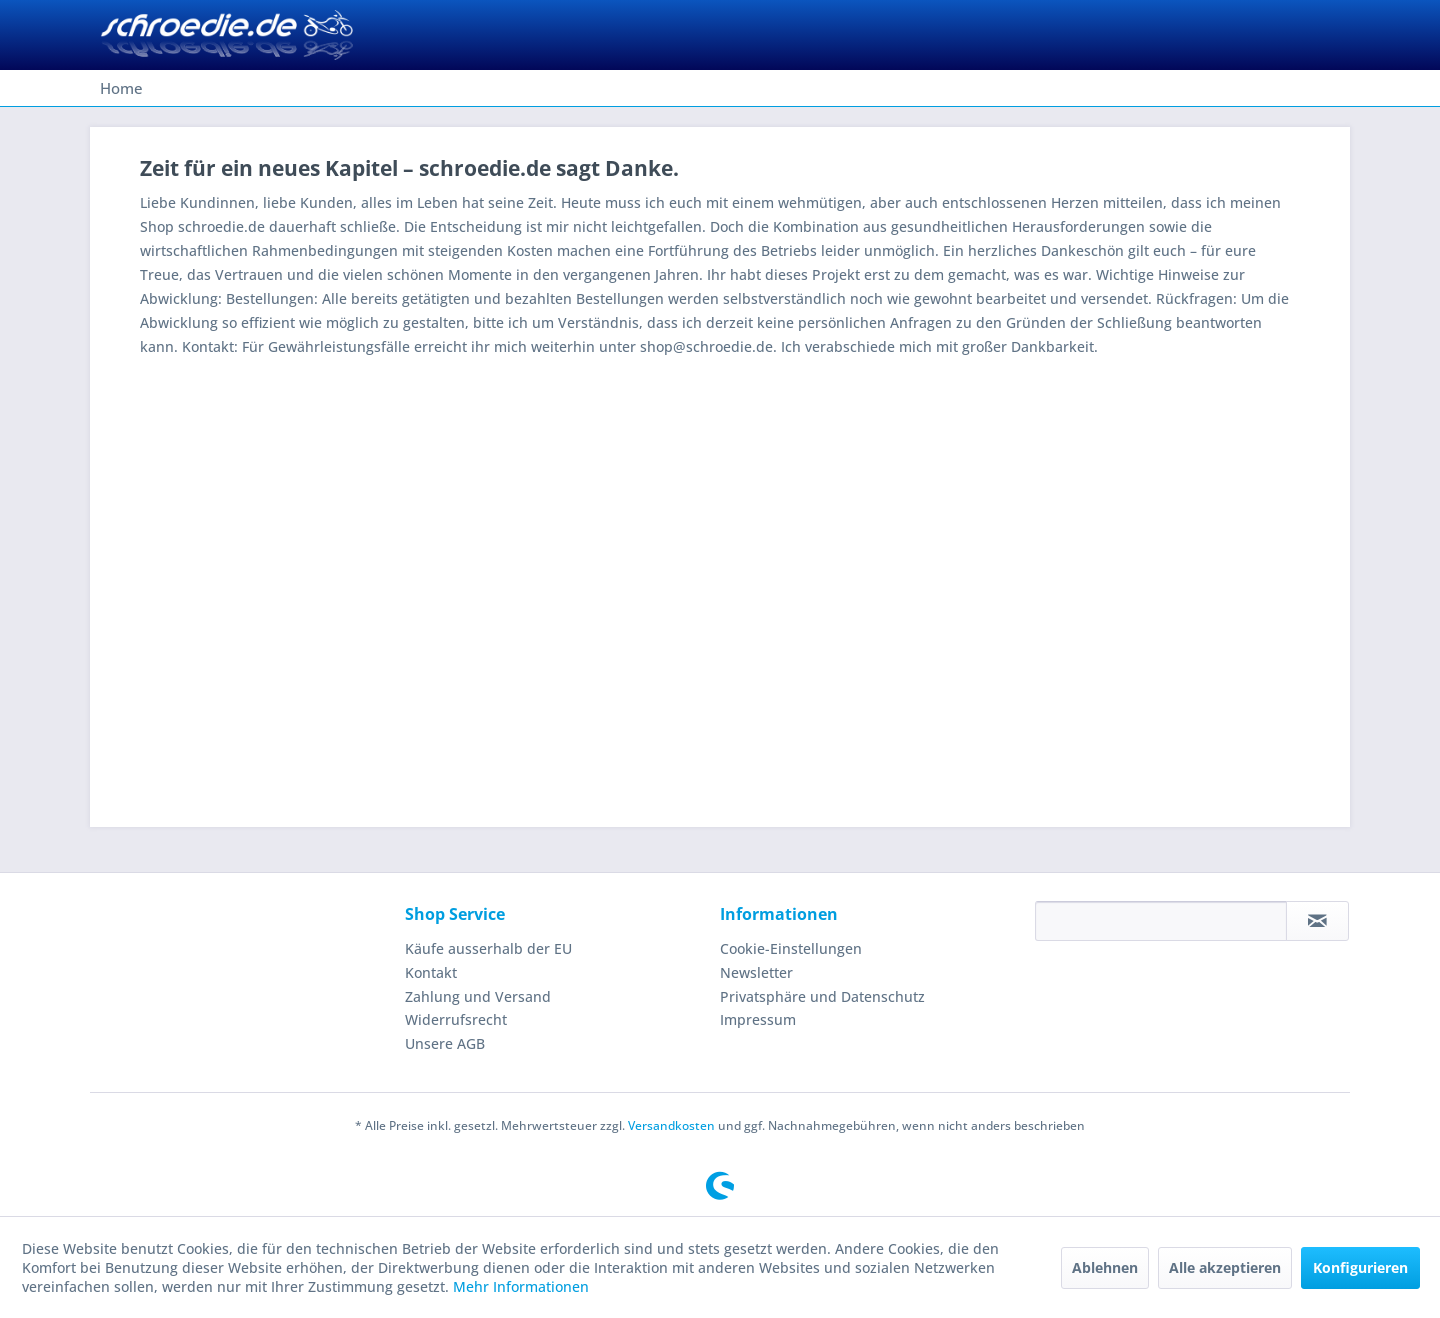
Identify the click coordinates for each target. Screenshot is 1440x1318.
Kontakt (431, 972)
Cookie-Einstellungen (791, 948)
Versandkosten (671, 1125)
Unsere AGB (445, 1043)
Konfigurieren (1360, 1267)
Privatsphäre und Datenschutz (822, 996)
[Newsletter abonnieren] (1317, 921)
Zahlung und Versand (478, 996)
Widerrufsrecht (456, 1019)
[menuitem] (121, 88)
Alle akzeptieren (1225, 1267)
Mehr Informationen (521, 1286)
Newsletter (756, 972)
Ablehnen (1105, 1267)
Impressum (758, 1019)
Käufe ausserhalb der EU (488, 948)
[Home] (121, 88)
